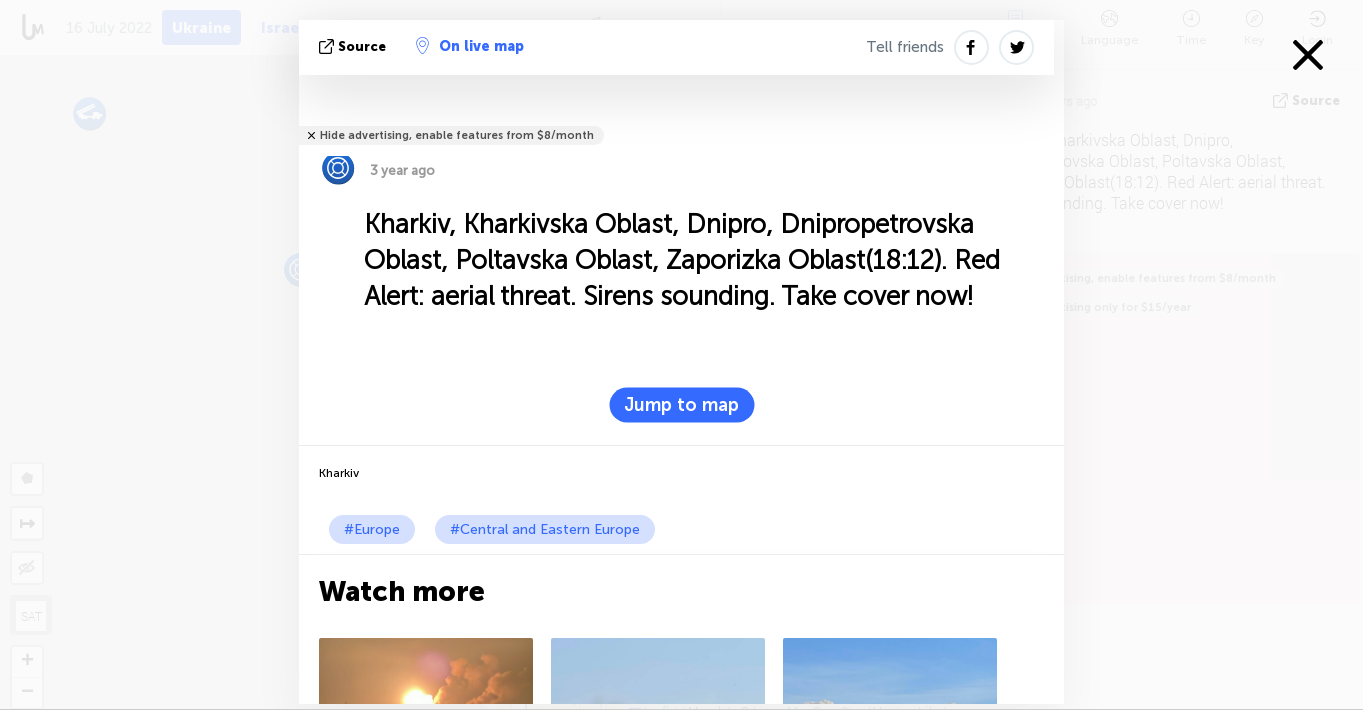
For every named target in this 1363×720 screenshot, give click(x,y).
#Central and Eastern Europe (545, 529)
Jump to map (681, 405)
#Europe (372, 529)
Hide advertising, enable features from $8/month (457, 135)
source (354, 46)
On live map (470, 46)
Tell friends (905, 47)
